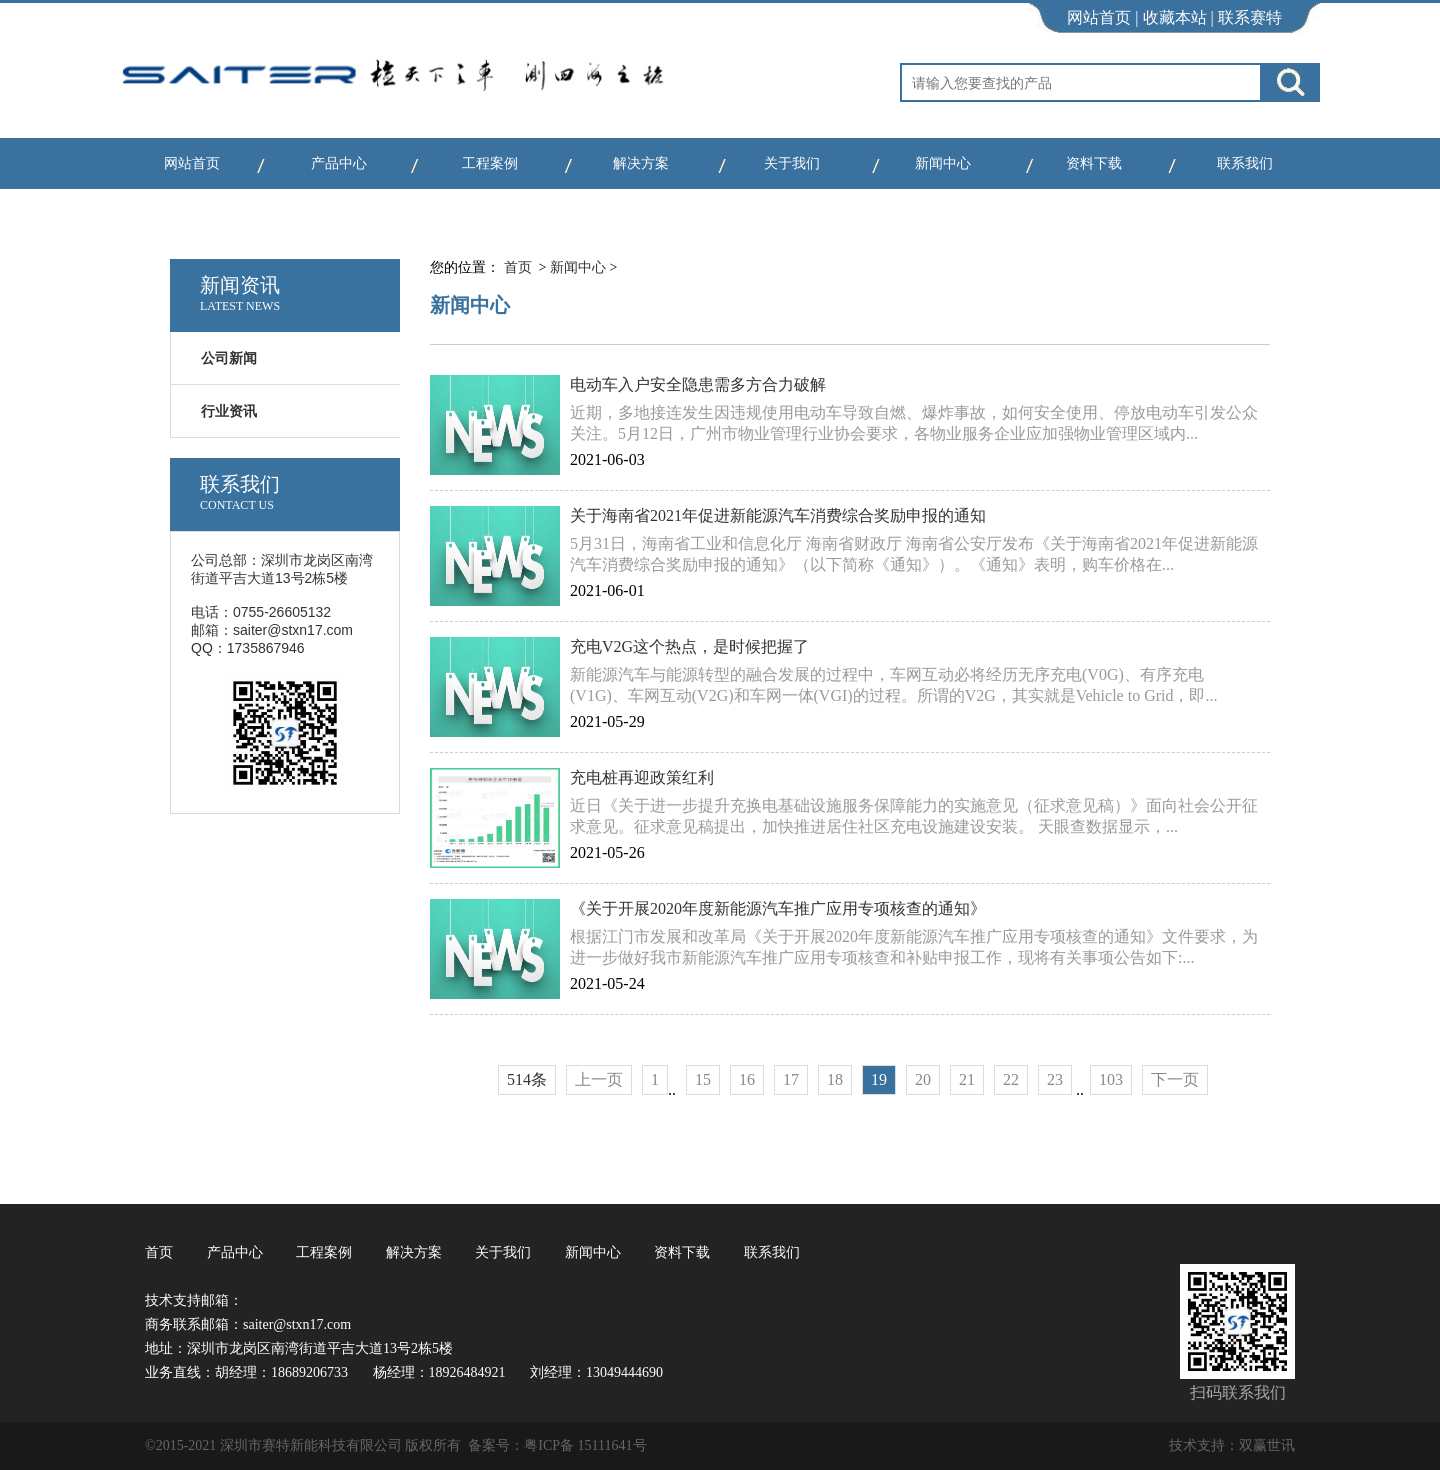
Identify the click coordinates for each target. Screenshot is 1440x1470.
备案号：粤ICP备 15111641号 (557, 1445)
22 (1011, 1079)
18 (835, 1079)
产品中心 (339, 163)
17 (791, 1079)
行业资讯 (229, 411)
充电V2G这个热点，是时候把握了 (689, 646)
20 (923, 1079)
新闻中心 (943, 163)
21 (967, 1079)
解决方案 (641, 163)
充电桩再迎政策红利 (642, 777)
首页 (518, 267)
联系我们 (1245, 163)
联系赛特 (1250, 17)
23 (1055, 1079)
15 (703, 1079)
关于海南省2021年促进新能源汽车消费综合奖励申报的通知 (778, 515)
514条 (527, 1079)
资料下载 (1094, 163)
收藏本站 (1175, 17)
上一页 (599, 1079)
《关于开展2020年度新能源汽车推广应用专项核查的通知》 (778, 908)
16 (747, 1079)
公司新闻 (229, 358)
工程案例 (490, 163)
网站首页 (1099, 17)
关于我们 (792, 163)
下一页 (1175, 1079)
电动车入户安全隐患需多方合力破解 (698, 384)
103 (1111, 1079)
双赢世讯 (1267, 1445)
